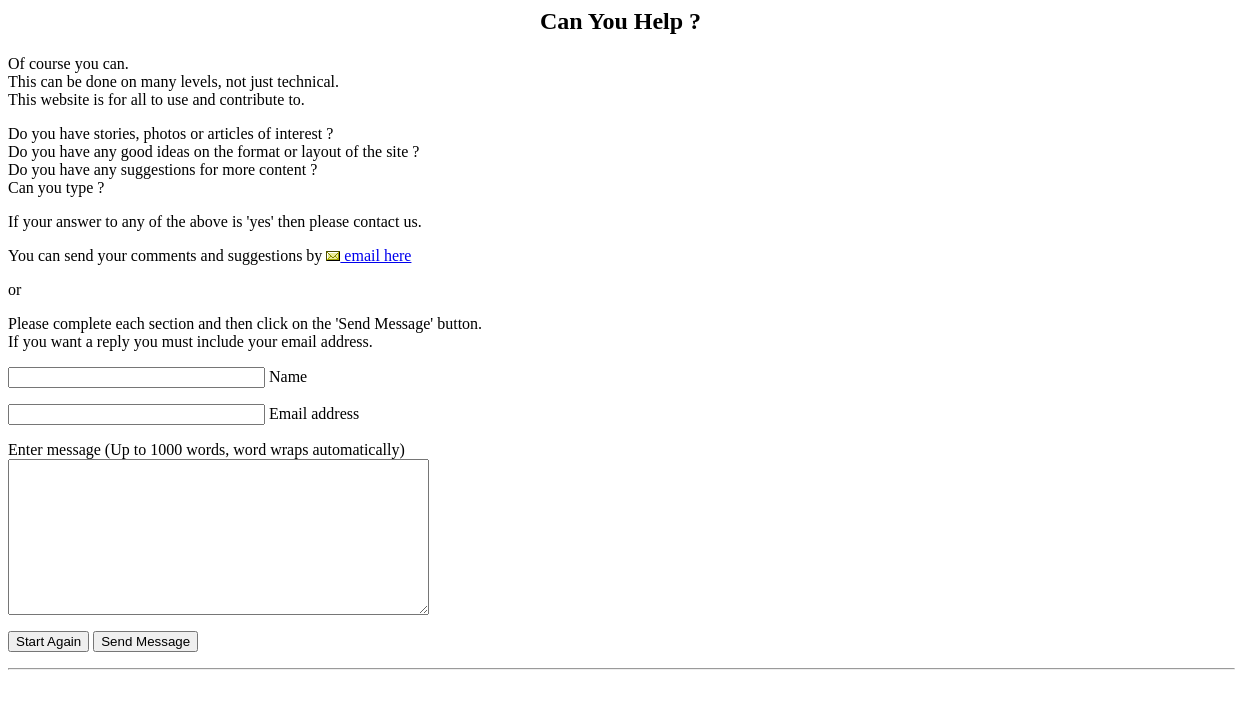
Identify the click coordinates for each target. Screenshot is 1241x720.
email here (368, 255)
